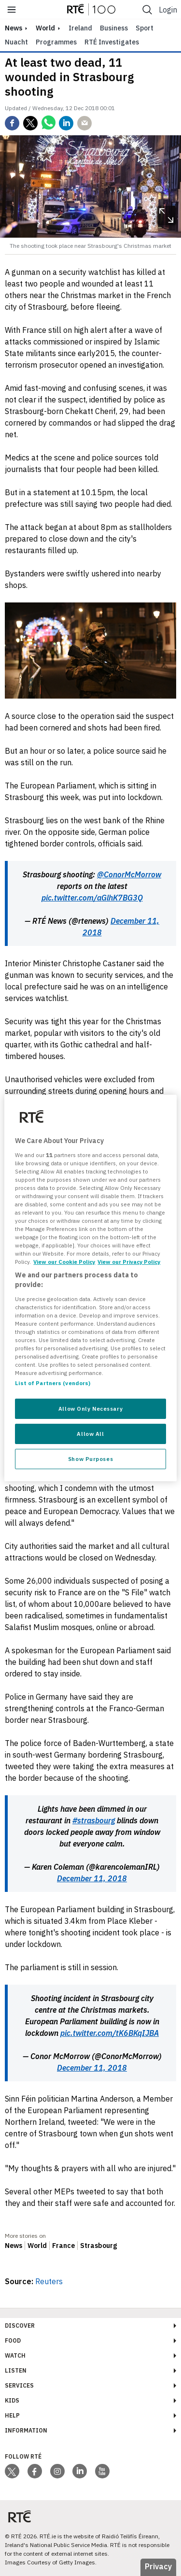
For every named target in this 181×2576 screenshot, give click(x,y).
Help (12, 2415)
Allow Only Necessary (90, 1408)
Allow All (90, 1433)
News (13, 2245)
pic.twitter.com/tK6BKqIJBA (109, 2033)
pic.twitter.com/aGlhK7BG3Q (92, 897)
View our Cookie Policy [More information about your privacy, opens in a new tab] (64, 1261)
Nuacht (16, 42)
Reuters (49, 2281)
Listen (16, 2370)
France (63, 2245)
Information (26, 2430)
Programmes (56, 42)
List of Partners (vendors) (52, 1383)
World (45, 28)
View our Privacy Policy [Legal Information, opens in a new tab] (128, 1261)
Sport (144, 28)
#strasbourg (93, 1820)
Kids (12, 2400)
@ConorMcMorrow (129, 874)
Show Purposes (90, 1458)
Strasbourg (98, 2245)
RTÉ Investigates (111, 42)
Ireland (80, 28)
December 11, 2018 (92, 1878)
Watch (15, 2355)
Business (114, 28)
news (13, 28)
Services (19, 2385)
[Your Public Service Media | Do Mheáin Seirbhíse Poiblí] (19, 2516)
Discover (20, 2325)
